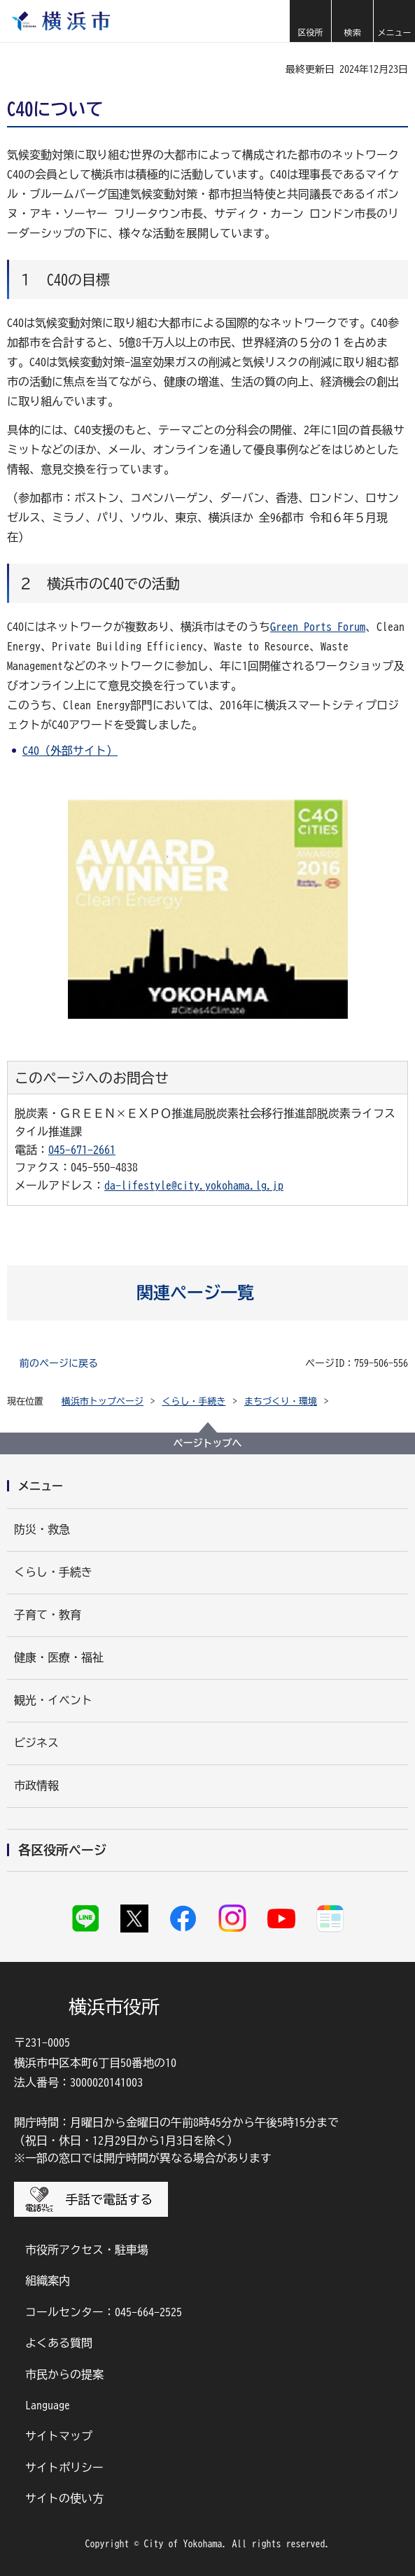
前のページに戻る (59, 1363)
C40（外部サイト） (70, 750)
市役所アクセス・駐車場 (86, 2249)
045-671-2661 (81, 1149)
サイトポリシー (64, 2467)
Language (47, 2405)
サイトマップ (58, 2436)
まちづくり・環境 (280, 1401)
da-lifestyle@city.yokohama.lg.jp (193, 1185)
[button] (310, 21)
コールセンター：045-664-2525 (103, 2312)
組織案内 (47, 2280)
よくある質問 (58, 2342)
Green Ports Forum (317, 626)
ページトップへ (208, 1443)
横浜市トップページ (102, 1401)
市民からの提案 (64, 2374)
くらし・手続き (194, 1401)
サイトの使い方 (64, 2498)
